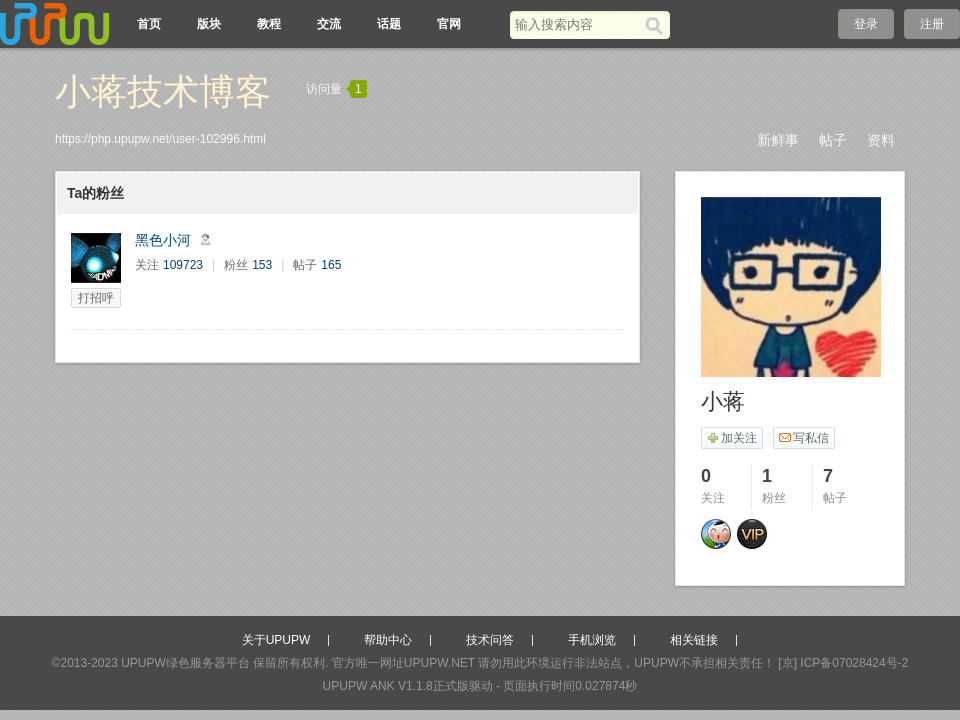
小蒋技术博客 (163, 91)
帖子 (833, 140)
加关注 (731, 438)
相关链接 (694, 640)
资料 (881, 140)
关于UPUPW (276, 640)
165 (331, 265)
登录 (866, 24)
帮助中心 (388, 640)
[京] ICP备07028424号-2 (843, 663)
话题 (389, 24)
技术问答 (490, 640)
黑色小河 (163, 240)
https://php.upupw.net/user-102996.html (160, 139)
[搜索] (657, 25)
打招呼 (96, 298)
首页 (149, 24)
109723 (183, 265)
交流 (329, 24)
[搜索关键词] (577, 24)
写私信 (803, 438)
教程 (269, 24)
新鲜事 (778, 140)
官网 (449, 24)
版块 (209, 24)
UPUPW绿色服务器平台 (185, 663)
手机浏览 (592, 640)
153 (262, 265)
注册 (932, 24)
